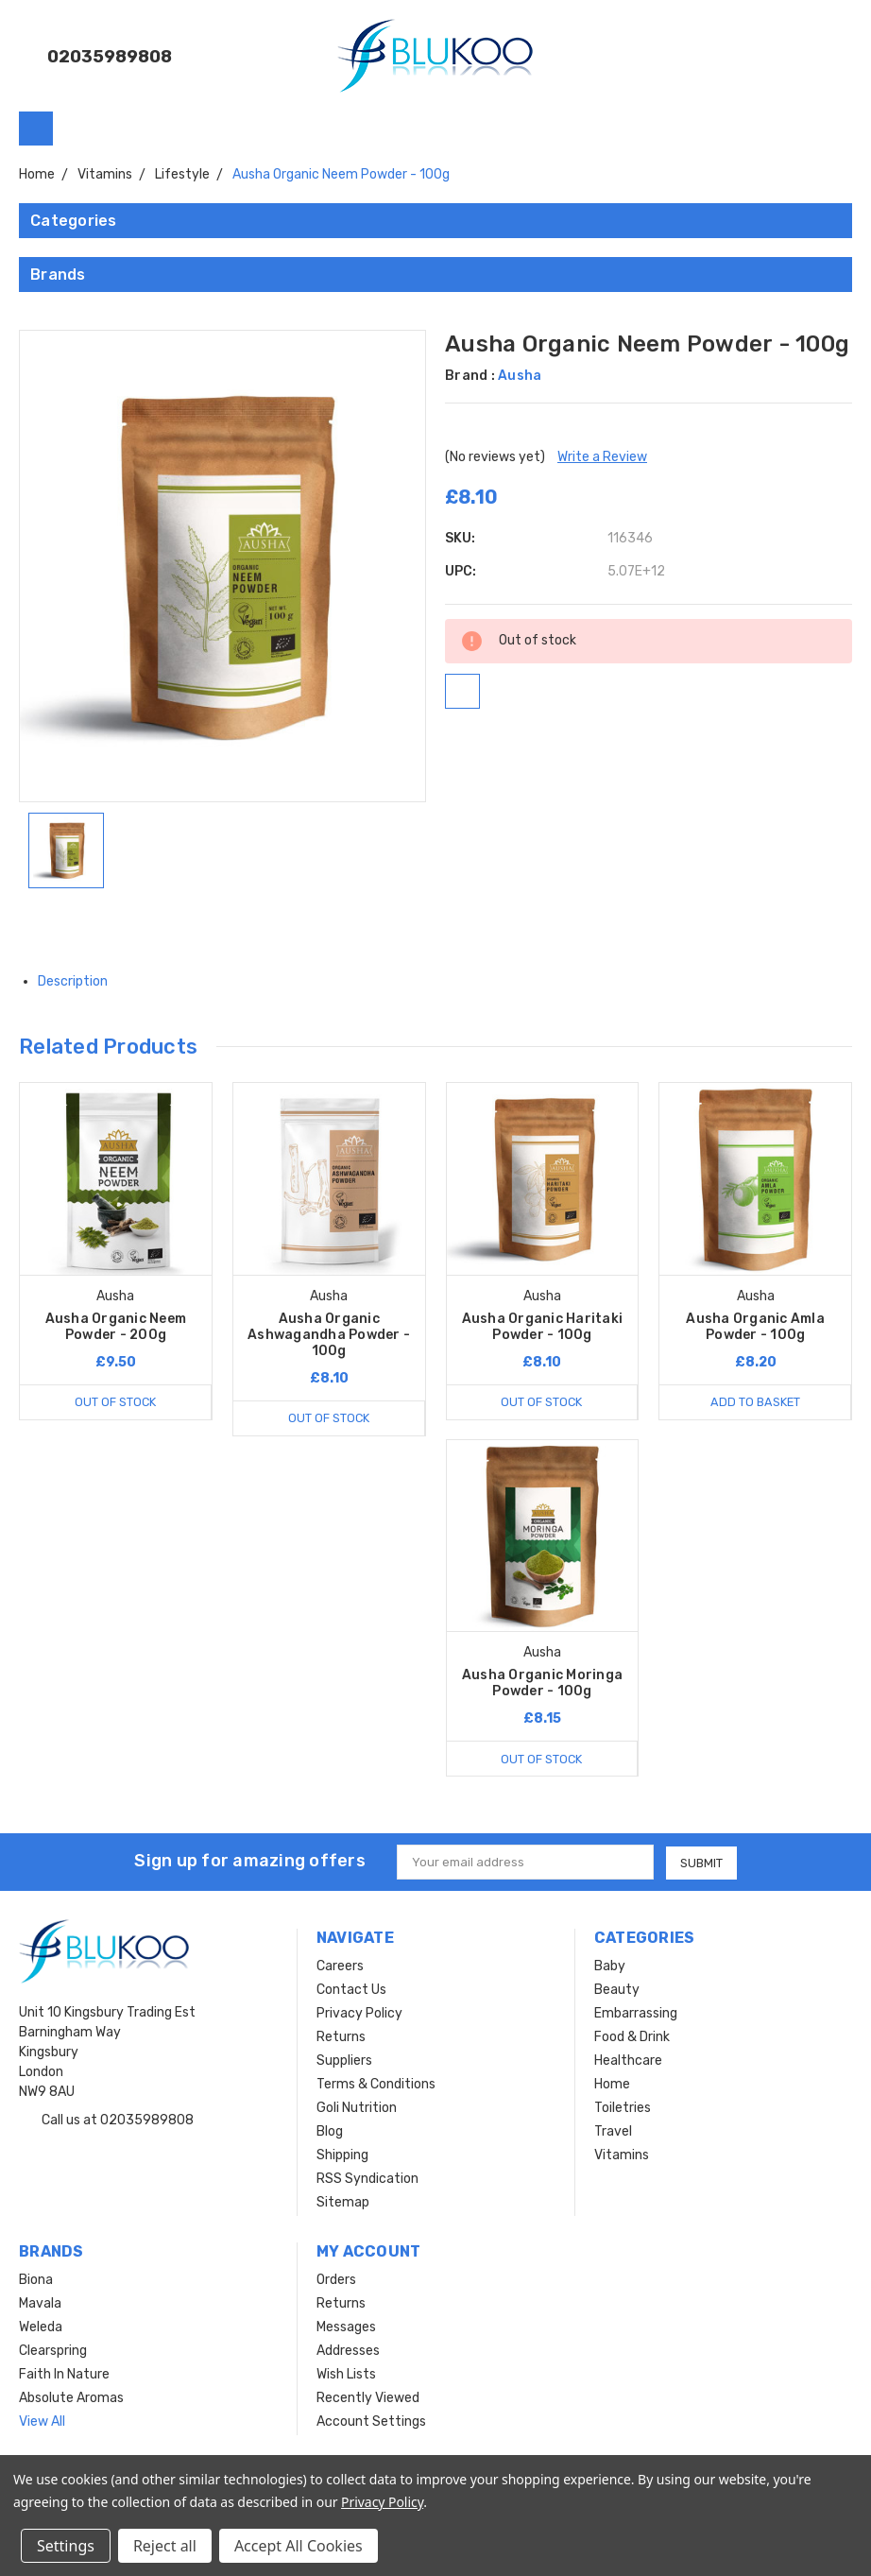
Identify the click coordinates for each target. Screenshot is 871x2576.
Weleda (40, 2327)
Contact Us (351, 1990)
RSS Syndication (367, 2179)
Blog (329, 2131)
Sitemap (342, 2202)
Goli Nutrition (356, 2108)
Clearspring (53, 2351)
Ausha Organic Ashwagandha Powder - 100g (329, 1335)
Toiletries (622, 2108)
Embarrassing (635, 2013)
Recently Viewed (367, 2398)
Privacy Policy (359, 2013)
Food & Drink (632, 2037)
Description (80, 981)
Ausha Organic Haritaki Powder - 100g (542, 1327)
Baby (609, 1966)
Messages (346, 2327)
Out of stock (115, 1402)
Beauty (617, 1990)
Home (612, 2084)
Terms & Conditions (376, 2084)
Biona (36, 2280)
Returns (341, 2037)
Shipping (342, 2155)
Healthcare (628, 2060)
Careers (340, 1966)
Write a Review (602, 457)
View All (42, 2421)
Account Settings (371, 2421)
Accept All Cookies (298, 2545)
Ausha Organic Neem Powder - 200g (116, 1327)
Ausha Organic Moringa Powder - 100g (542, 1683)
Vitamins (621, 2155)
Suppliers (344, 2060)
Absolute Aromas (71, 2398)
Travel (613, 2131)
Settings (65, 2545)
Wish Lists (346, 2374)
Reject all (164, 2545)
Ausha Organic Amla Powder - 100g (755, 1327)
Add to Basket (754, 1402)
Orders (336, 2280)
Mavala (40, 2303)
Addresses (348, 2351)
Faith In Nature (64, 2374)
